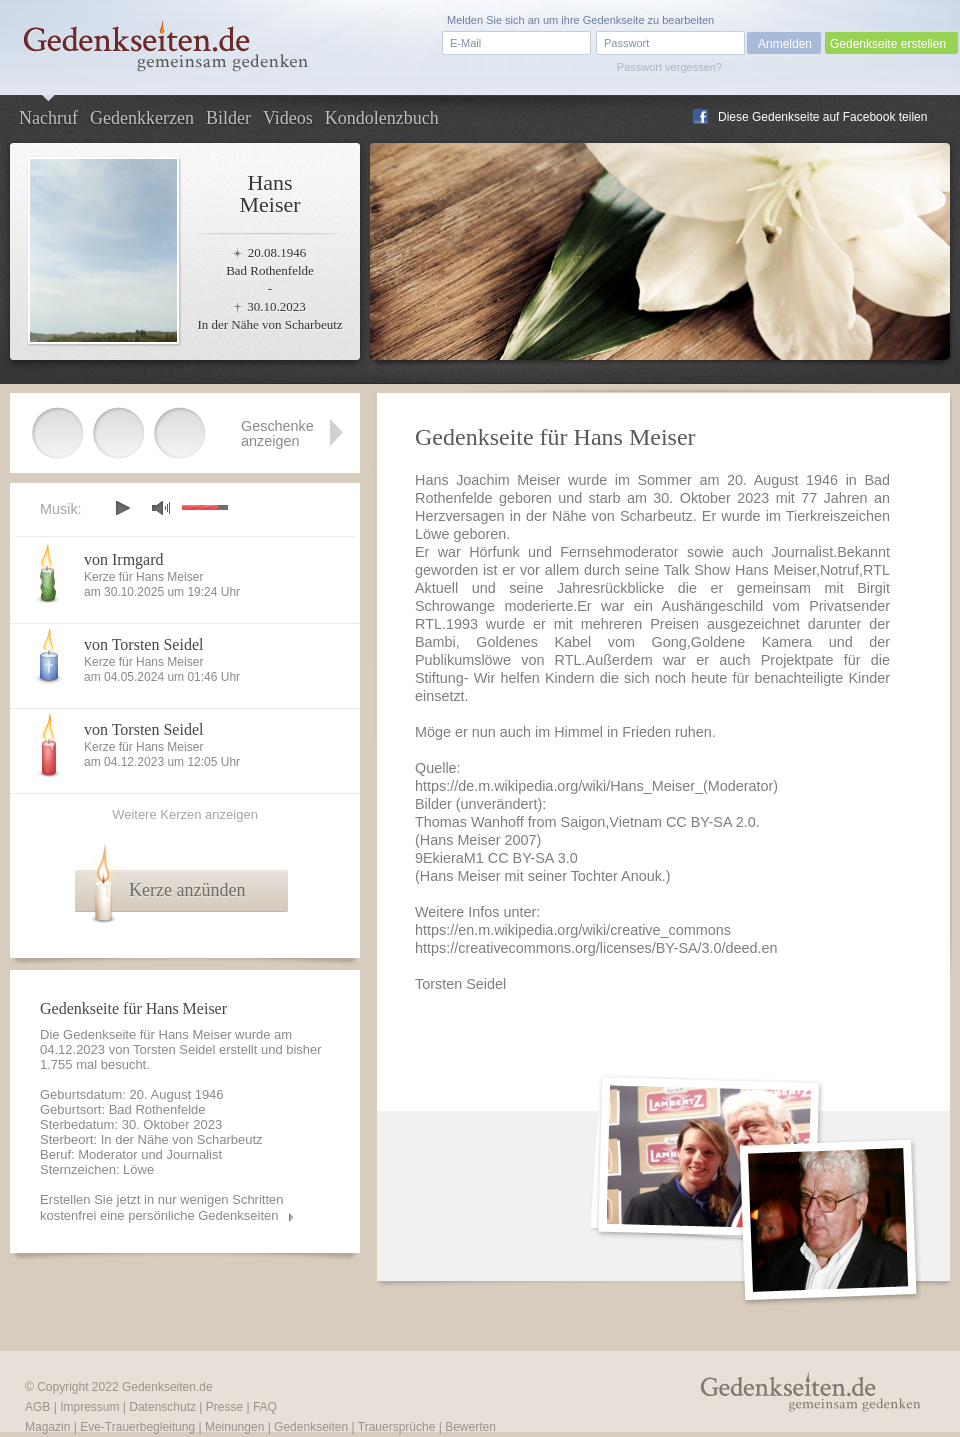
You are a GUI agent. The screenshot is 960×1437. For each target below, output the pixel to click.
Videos (288, 118)
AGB (37, 1407)
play (122, 508)
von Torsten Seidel (143, 644)
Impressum (89, 1407)
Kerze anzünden (187, 890)
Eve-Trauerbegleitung (137, 1427)
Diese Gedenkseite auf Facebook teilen (822, 117)
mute (161, 507)
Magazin (47, 1427)
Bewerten (470, 1427)
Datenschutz (162, 1407)
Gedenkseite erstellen (888, 44)
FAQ (265, 1407)
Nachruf (48, 118)
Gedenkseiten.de (167, 1387)
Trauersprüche (397, 1427)
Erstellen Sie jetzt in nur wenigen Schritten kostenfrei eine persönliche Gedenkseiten (162, 1207)
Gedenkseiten (311, 1427)
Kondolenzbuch (382, 118)
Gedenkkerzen (142, 118)
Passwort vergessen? (669, 67)
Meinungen (234, 1427)
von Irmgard (124, 559)
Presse (224, 1407)
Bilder (228, 118)
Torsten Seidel (174, 1049)
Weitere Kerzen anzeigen (185, 814)
